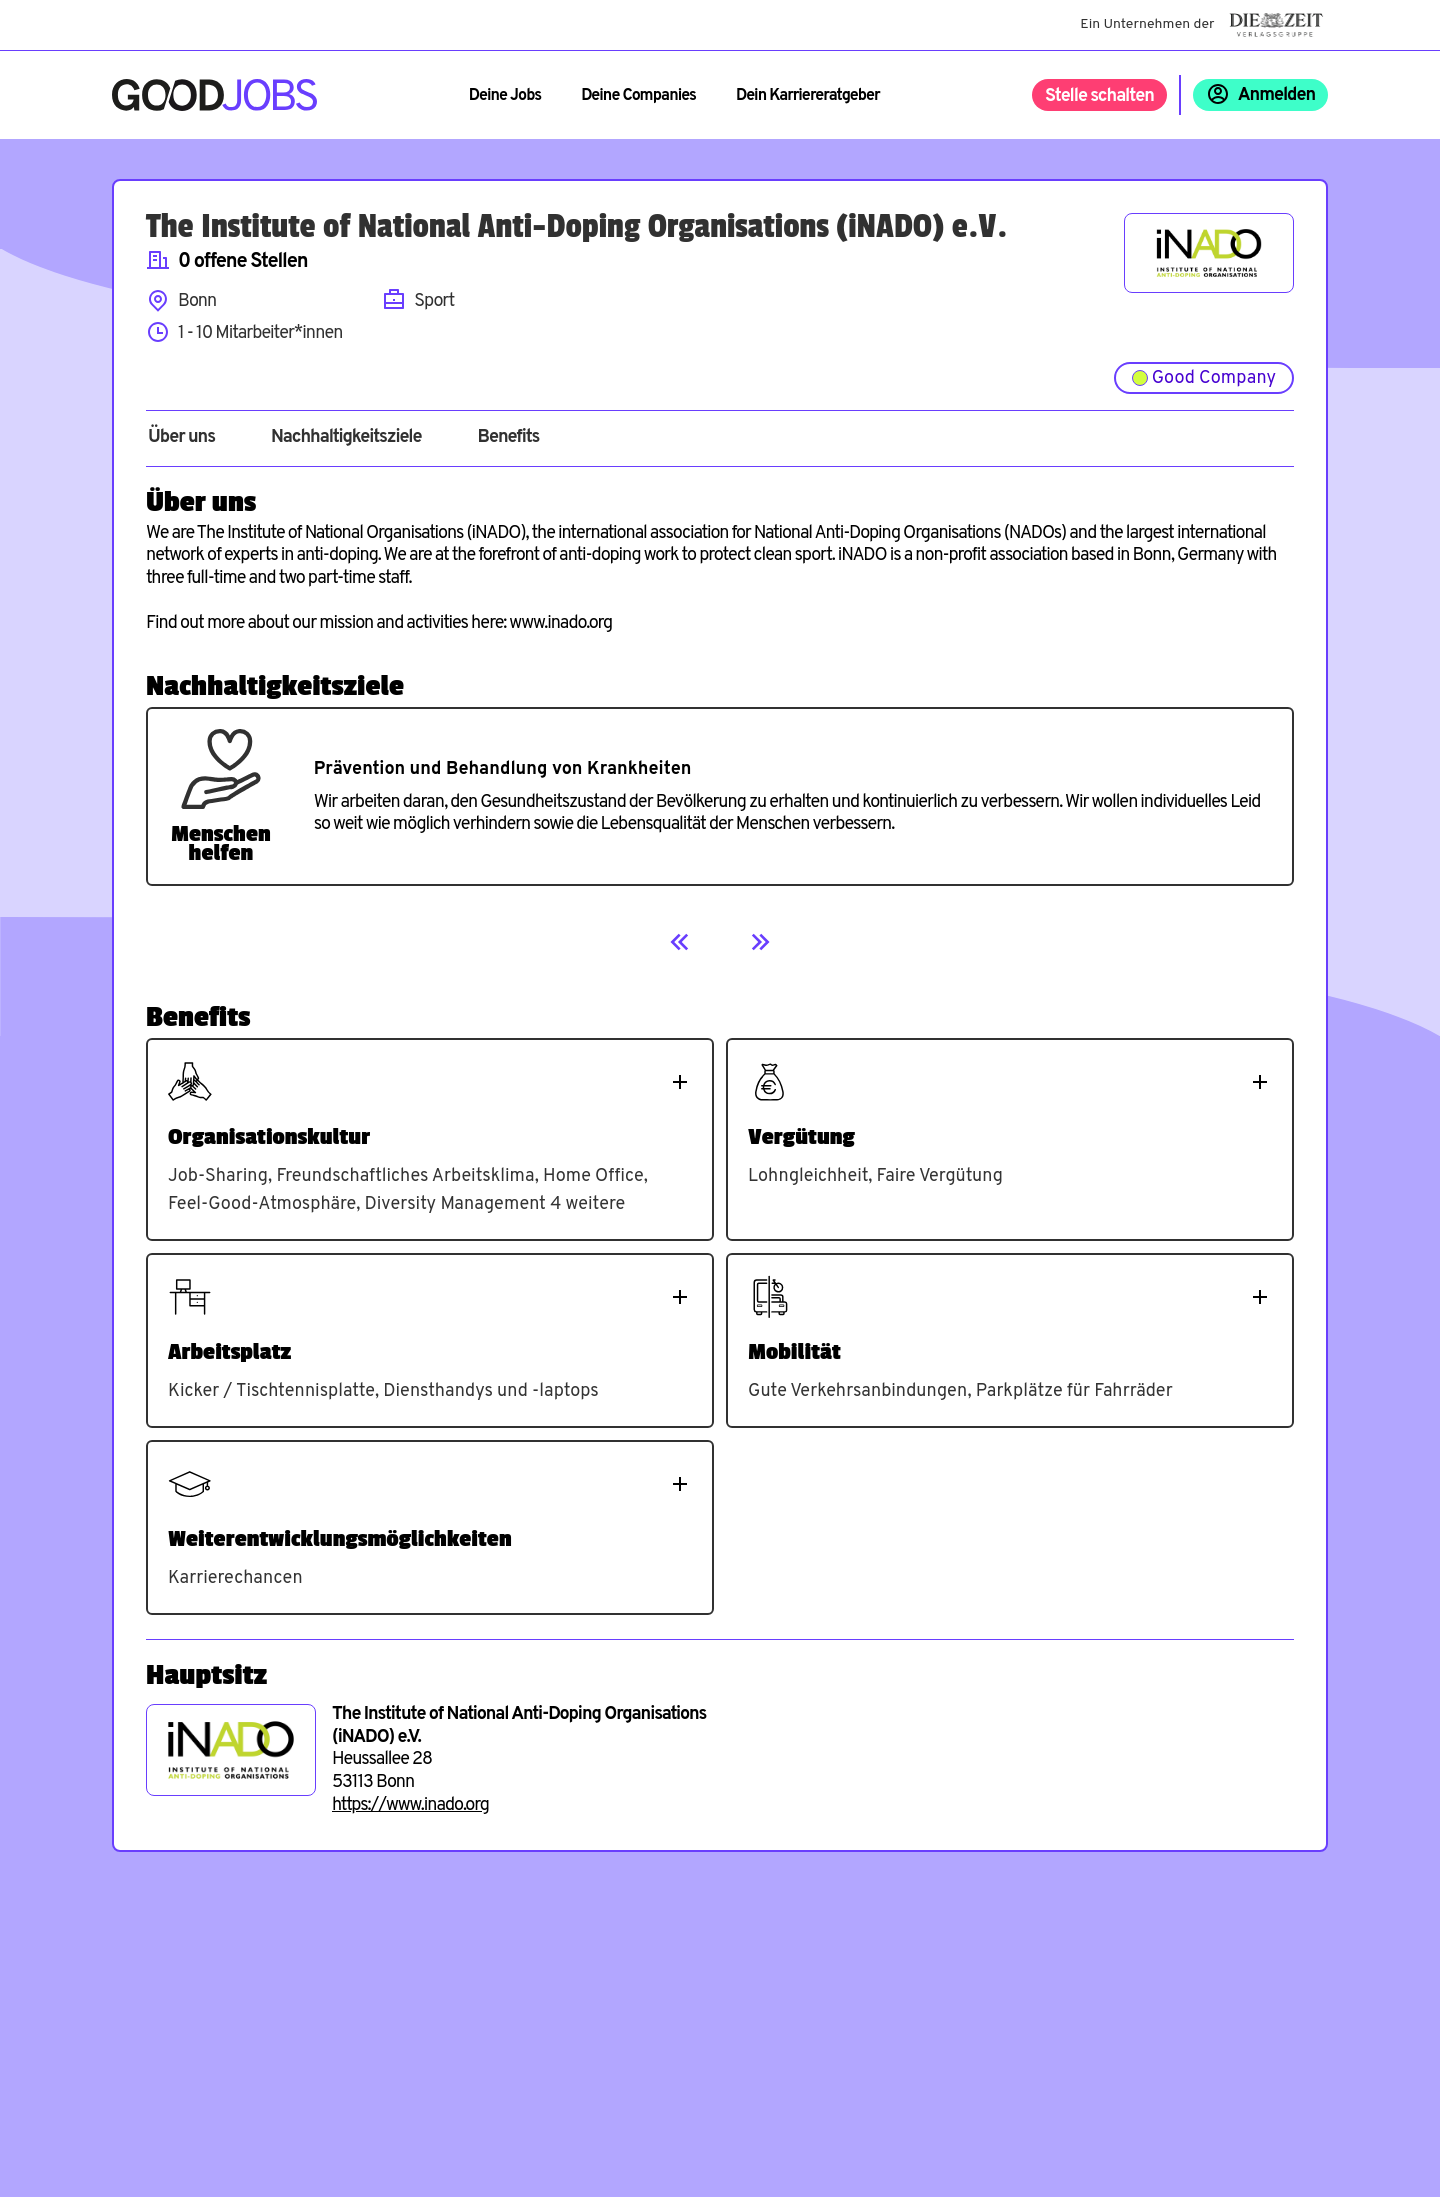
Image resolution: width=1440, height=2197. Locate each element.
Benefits (508, 438)
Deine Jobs (505, 96)
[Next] (760, 942)
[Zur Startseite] (214, 95)
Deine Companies (638, 96)
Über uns (181, 438)
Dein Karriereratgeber (808, 96)
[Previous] (680, 942)
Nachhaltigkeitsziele (346, 438)
